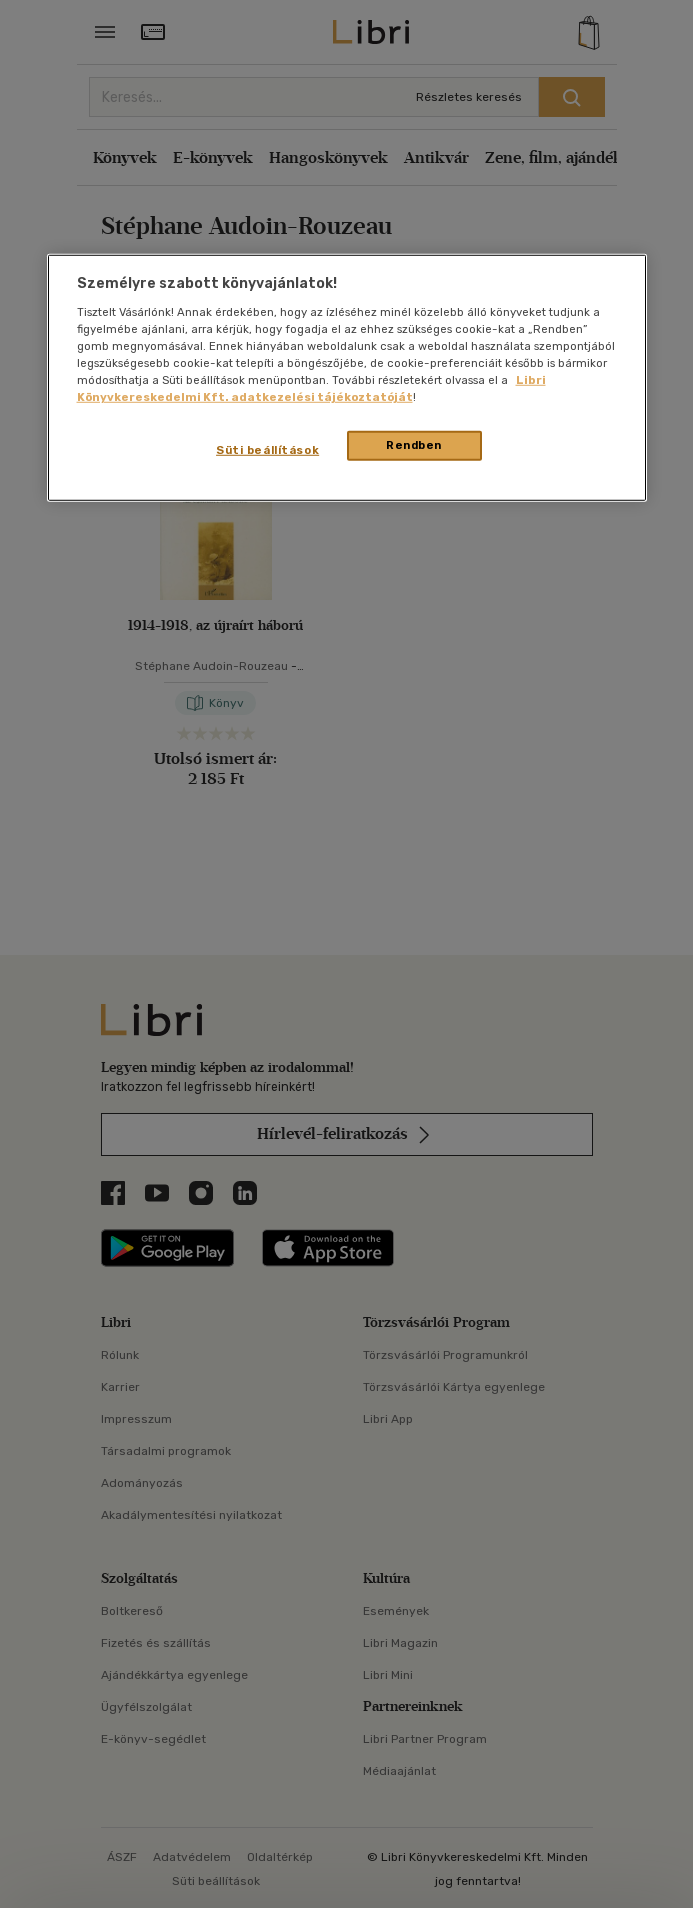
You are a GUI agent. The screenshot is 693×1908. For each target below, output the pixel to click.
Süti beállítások (267, 450)
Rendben (414, 445)
